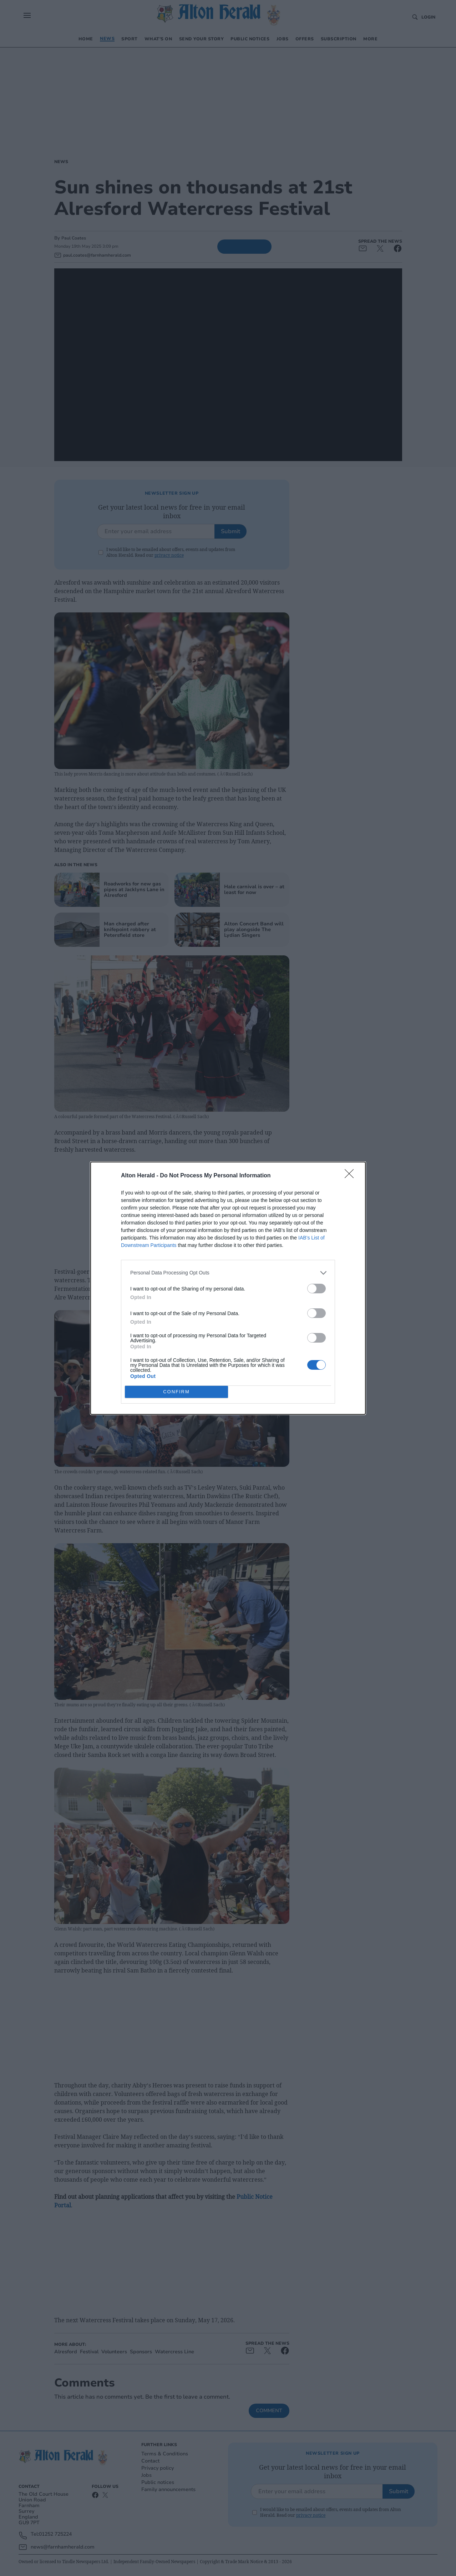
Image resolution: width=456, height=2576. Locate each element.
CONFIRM (176, 1391)
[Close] (351, 1176)
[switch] (316, 1288)
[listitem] (228, 1273)
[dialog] (228, 1288)
